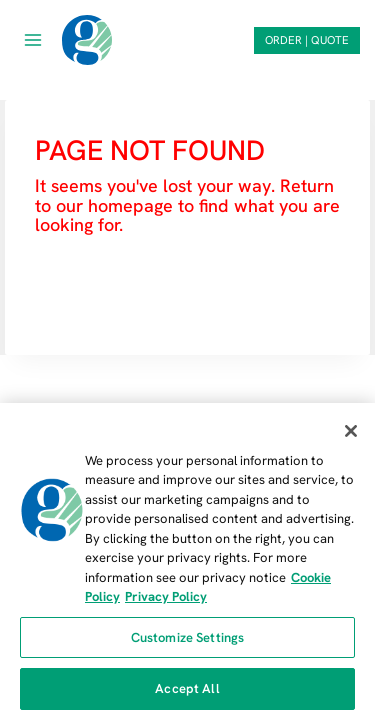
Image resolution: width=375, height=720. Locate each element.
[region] (187, 561)
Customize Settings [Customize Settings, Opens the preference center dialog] (187, 637)
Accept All (187, 688)
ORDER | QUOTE (307, 40)
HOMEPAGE (87, 285)
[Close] (351, 431)
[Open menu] (33, 39)
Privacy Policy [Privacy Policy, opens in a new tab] (166, 596)
